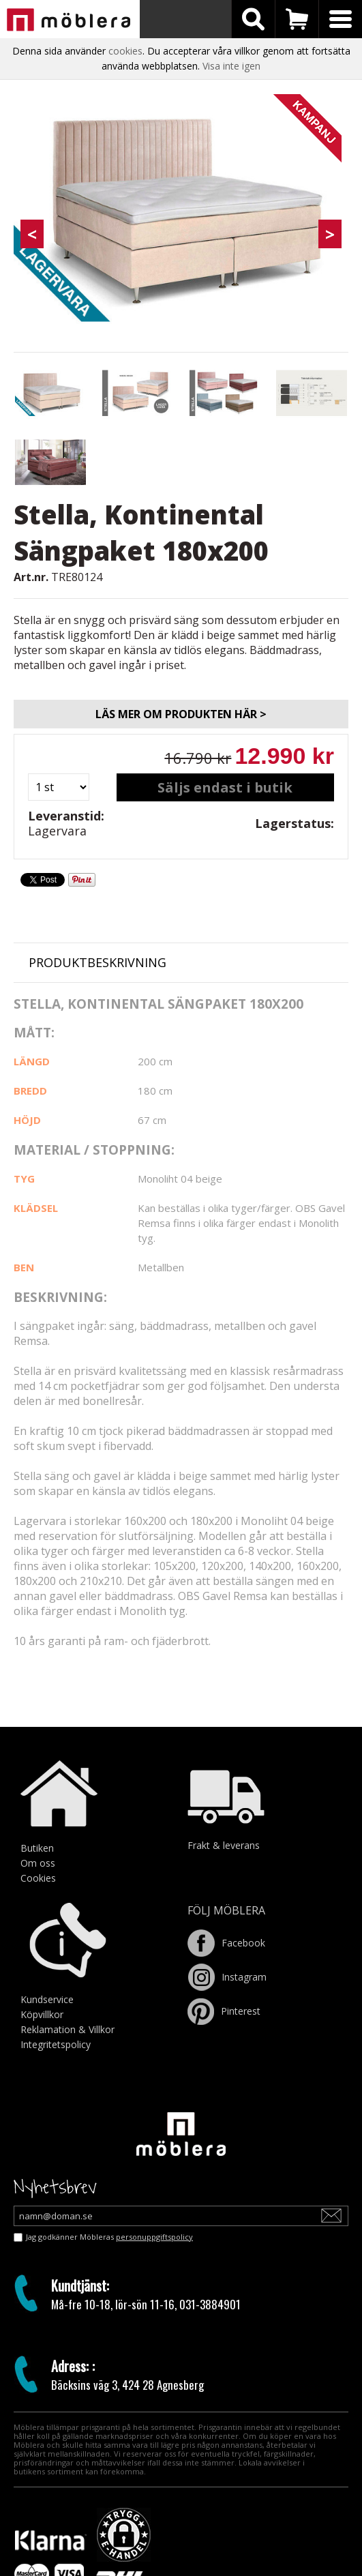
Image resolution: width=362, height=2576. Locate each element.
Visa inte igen (231, 65)
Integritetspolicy (55, 2044)
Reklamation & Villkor (67, 2029)
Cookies (38, 1877)
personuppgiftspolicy (154, 2237)
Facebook (226, 1942)
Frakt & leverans (223, 1845)
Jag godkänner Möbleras (109, 2237)
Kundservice (47, 1999)
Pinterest (223, 2010)
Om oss (37, 1862)
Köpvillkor (41, 2014)
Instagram (227, 1976)
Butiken (37, 1847)
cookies (125, 50)
